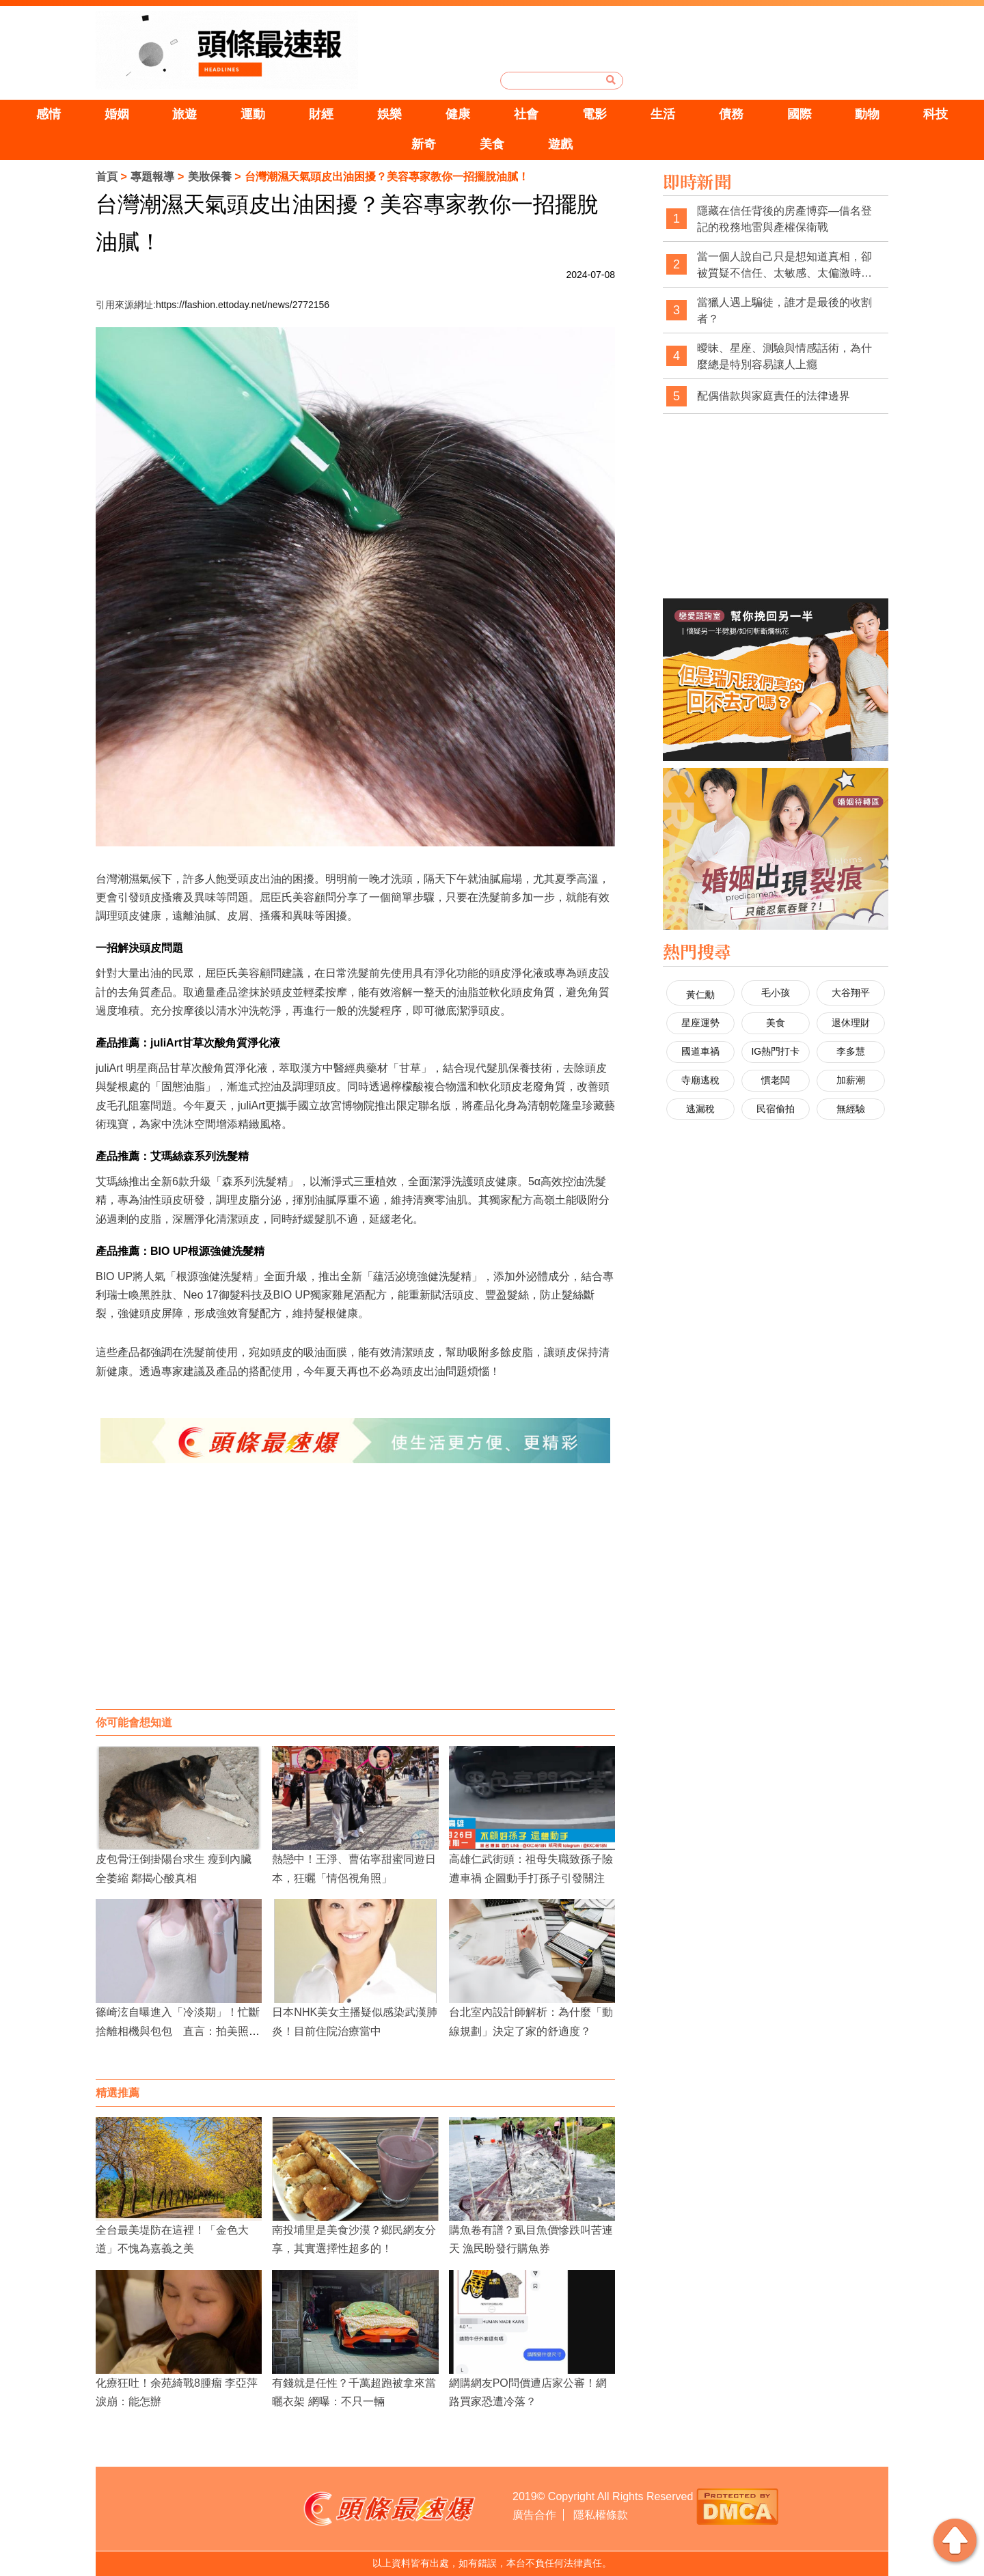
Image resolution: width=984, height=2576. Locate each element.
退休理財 (851, 1022)
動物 (867, 114)
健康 (458, 114)
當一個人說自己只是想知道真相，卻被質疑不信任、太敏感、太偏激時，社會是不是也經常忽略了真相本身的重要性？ (784, 265)
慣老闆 (775, 1080)
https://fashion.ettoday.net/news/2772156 (242, 304)
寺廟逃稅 (700, 1080)
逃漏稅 (700, 1108)
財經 (321, 114)
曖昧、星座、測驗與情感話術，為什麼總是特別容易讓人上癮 (784, 356)
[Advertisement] (355, 1599)
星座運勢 (700, 1022)
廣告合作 (534, 2515)
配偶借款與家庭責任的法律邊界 (773, 396)
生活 (663, 114)
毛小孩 (775, 992)
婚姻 (117, 114)
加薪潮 (850, 1080)
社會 (526, 114)
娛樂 (389, 114)
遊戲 (560, 144)
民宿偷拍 (775, 1108)
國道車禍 (700, 1051)
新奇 (423, 144)
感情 (48, 114)
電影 (594, 114)
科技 (935, 114)
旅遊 (184, 114)
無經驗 (850, 1108)
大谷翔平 (851, 992)
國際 (799, 114)
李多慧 (850, 1051)
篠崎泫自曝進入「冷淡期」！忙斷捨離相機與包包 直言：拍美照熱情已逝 (178, 2030)
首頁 (107, 176)
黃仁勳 (700, 994)
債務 (731, 114)
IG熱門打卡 (775, 1051)
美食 (492, 144)
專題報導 (152, 176)
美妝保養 (210, 176)
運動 (253, 114)
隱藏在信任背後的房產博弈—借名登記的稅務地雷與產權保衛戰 (784, 219)
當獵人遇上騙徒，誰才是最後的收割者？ (784, 310)
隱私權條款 (600, 2515)
